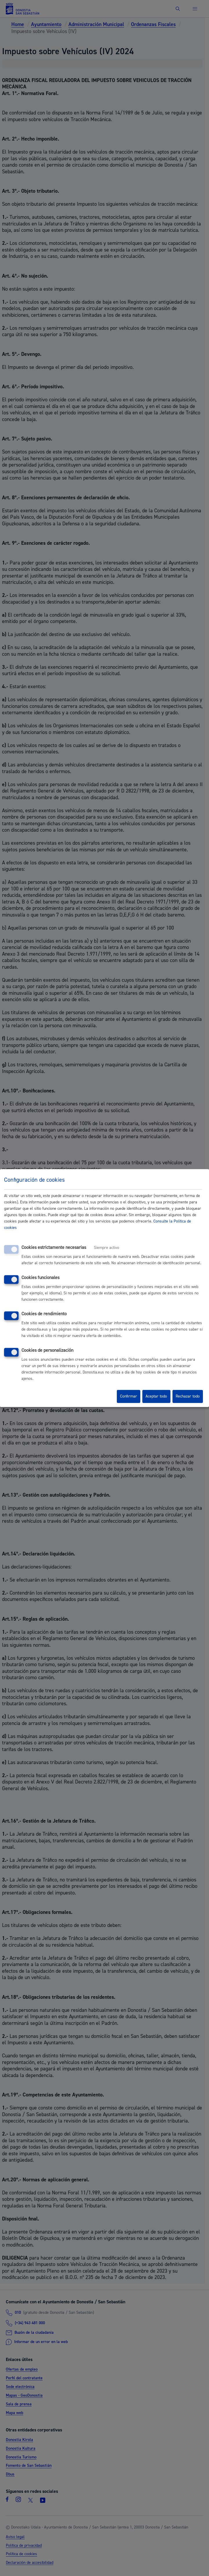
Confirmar (128, 1396)
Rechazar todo (188, 1396)
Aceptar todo (156, 1396)
